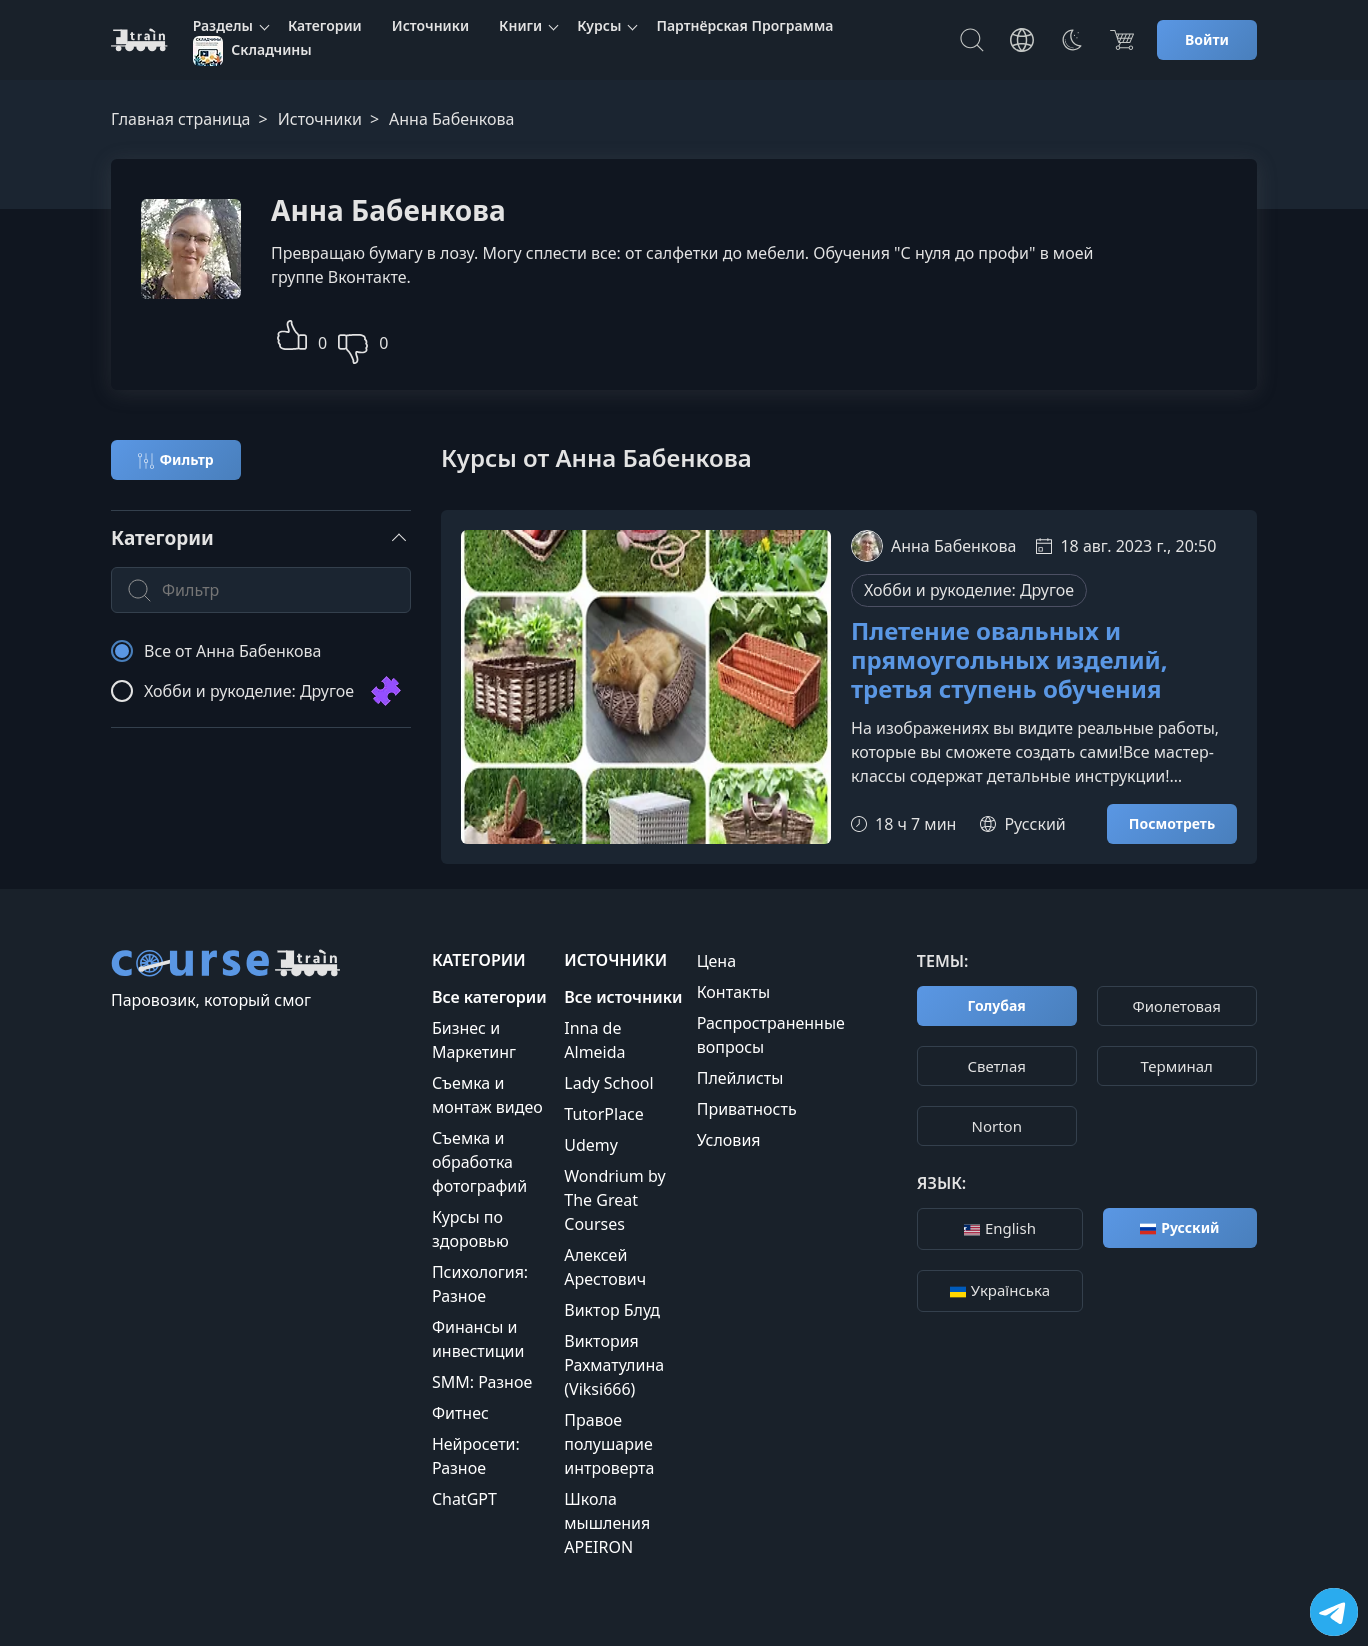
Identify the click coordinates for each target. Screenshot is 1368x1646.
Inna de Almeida (594, 1040)
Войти (1207, 39)
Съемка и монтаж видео (487, 1095)
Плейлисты (740, 1078)
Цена (716, 961)
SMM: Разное (482, 1382)
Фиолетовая (1176, 1006)
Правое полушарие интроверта (609, 1444)
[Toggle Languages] (1022, 40)
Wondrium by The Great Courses (614, 1200)
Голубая (997, 1005)
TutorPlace (604, 1114)
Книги (520, 25)
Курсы (599, 25)
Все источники (623, 997)
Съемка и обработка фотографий (479, 1162)
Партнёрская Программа (744, 25)
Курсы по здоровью (470, 1229)
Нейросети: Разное (476, 1456)
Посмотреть (1172, 823)
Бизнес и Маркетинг (474, 1040)
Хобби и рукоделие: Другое (969, 590)
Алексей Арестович (605, 1267)
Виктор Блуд (612, 1310)
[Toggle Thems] (1072, 40)
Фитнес (460, 1413)
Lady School (608, 1083)
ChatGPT (464, 1499)
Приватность (747, 1109)
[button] (292, 332)
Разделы (223, 25)
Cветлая (997, 1066)
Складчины (252, 51)
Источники (430, 25)
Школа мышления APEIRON (607, 1523)
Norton (996, 1126)
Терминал (1177, 1066)
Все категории (489, 997)
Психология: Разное (480, 1284)
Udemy (591, 1145)
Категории (325, 25)
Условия (729, 1140)
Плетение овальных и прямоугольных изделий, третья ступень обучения (1009, 660)
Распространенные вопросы (771, 1035)
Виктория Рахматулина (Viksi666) (614, 1365)
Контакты (733, 992)
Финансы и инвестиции (478, 1339)
